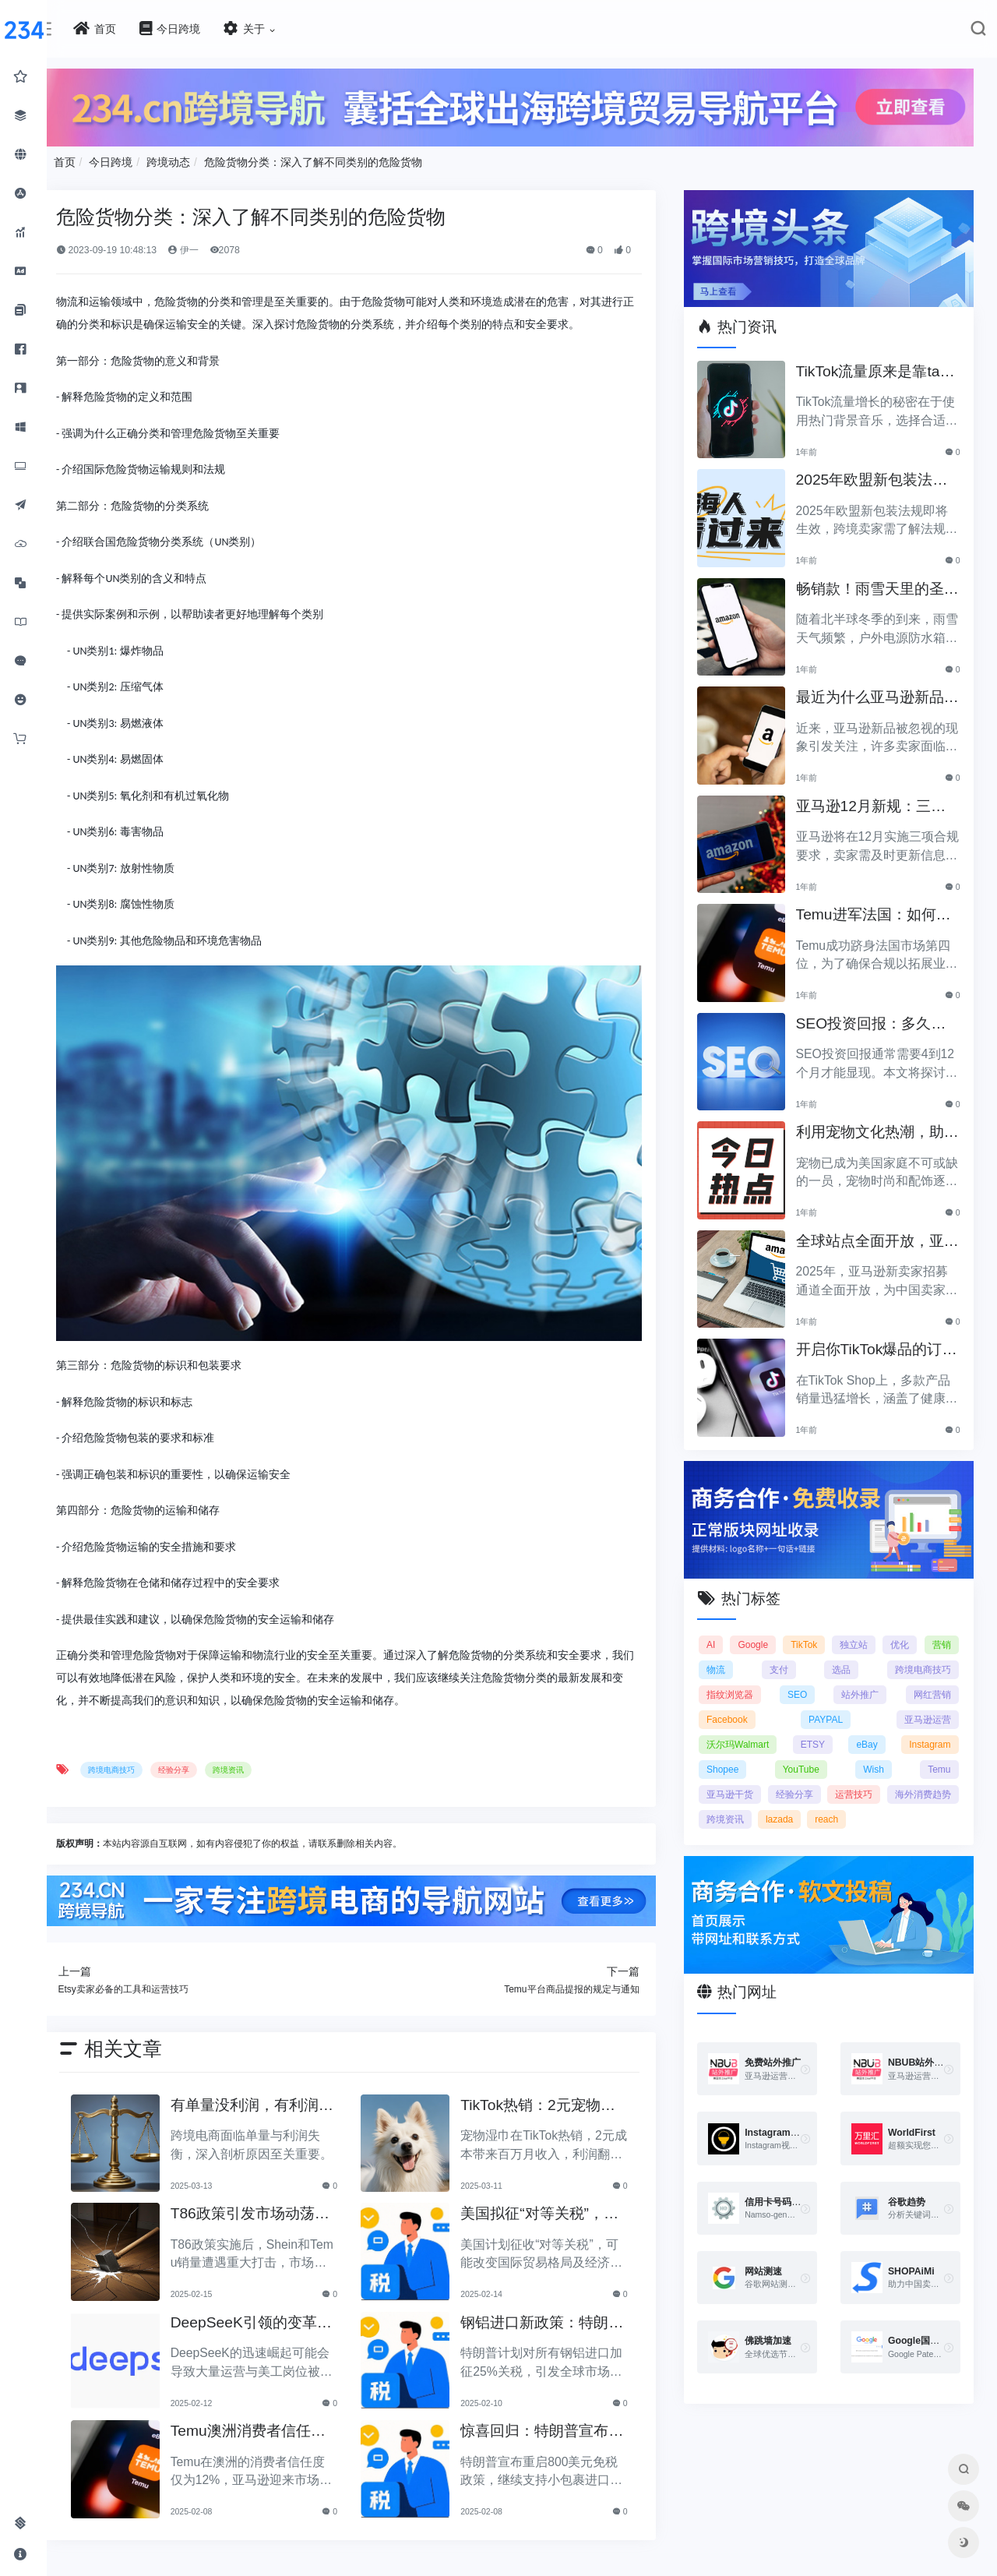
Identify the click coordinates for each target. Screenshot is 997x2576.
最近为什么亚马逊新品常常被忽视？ (875, 693)
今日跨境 (138, 160)
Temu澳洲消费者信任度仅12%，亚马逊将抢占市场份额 (272, 2416)
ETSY (819, 1734)
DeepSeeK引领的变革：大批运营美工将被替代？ (269, 2308)
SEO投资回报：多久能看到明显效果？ (876, 1019)
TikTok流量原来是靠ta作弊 (873, 366)
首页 (92, 160)
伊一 (211, 247)
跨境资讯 (255, 1756)
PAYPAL (830, 1709)
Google (771, 1634)
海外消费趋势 (744, 1809)
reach (913, 1809)
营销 (725, 1659)
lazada (866, 1809)
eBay (869, 1734)
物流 (769, 1659)
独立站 (887, 1634)
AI (720, 1634)
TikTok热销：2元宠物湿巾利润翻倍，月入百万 (553, 2091)
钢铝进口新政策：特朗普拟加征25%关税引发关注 (550, 2308)
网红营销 (932, 1684)
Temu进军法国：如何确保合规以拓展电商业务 (878, 910)
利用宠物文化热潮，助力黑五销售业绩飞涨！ (875, 1128)
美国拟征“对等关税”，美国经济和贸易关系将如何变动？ (555, 2199)
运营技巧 (931, 1784)
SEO (803, 1684)
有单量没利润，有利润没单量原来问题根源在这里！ (269, 2091)
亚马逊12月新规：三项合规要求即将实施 (876, 801)
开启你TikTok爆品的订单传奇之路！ (874, 1345)
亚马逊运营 (927, 1709)
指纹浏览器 (739, 1684)
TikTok (829, 1634)
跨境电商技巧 (138, 1756)
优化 (941, 1634)
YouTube (807, 1759)
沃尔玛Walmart (747, 1734)
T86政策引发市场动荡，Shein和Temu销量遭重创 (274, 2199)
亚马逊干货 (739, 1784)
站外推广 (863, 1684)
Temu (939, 1759)
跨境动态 (196, 160)
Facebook (736, 1709)
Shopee (732, 1759)
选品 (859, 1659)
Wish (876, 1759)
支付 (814, 1659)
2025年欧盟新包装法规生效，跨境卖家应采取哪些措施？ (877, 475)
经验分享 (201, 1756)
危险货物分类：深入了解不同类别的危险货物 (340, 160)
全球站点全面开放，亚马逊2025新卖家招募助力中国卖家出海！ (877, 1236)
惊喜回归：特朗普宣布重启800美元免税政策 (550, 2416)
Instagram (929, 1734)
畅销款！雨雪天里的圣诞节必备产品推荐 (875, 584)
